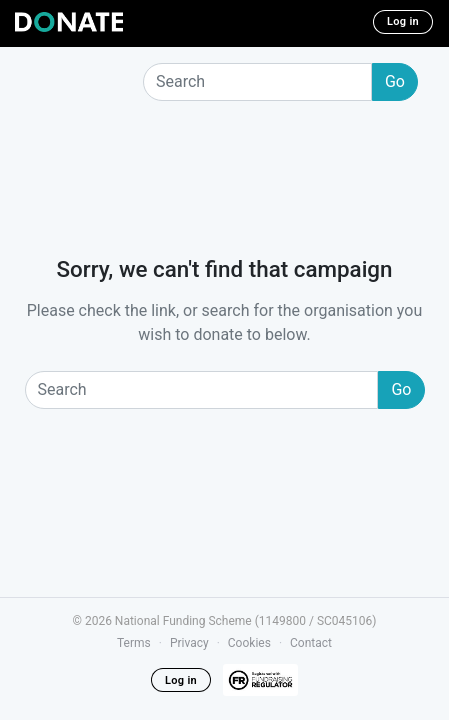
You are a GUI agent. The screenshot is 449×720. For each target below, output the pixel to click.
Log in (403, 21)
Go (395, 81)
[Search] (257, 82)
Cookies (249, 643)
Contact (311, 643)
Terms (134, 643)
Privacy (189, 643)
